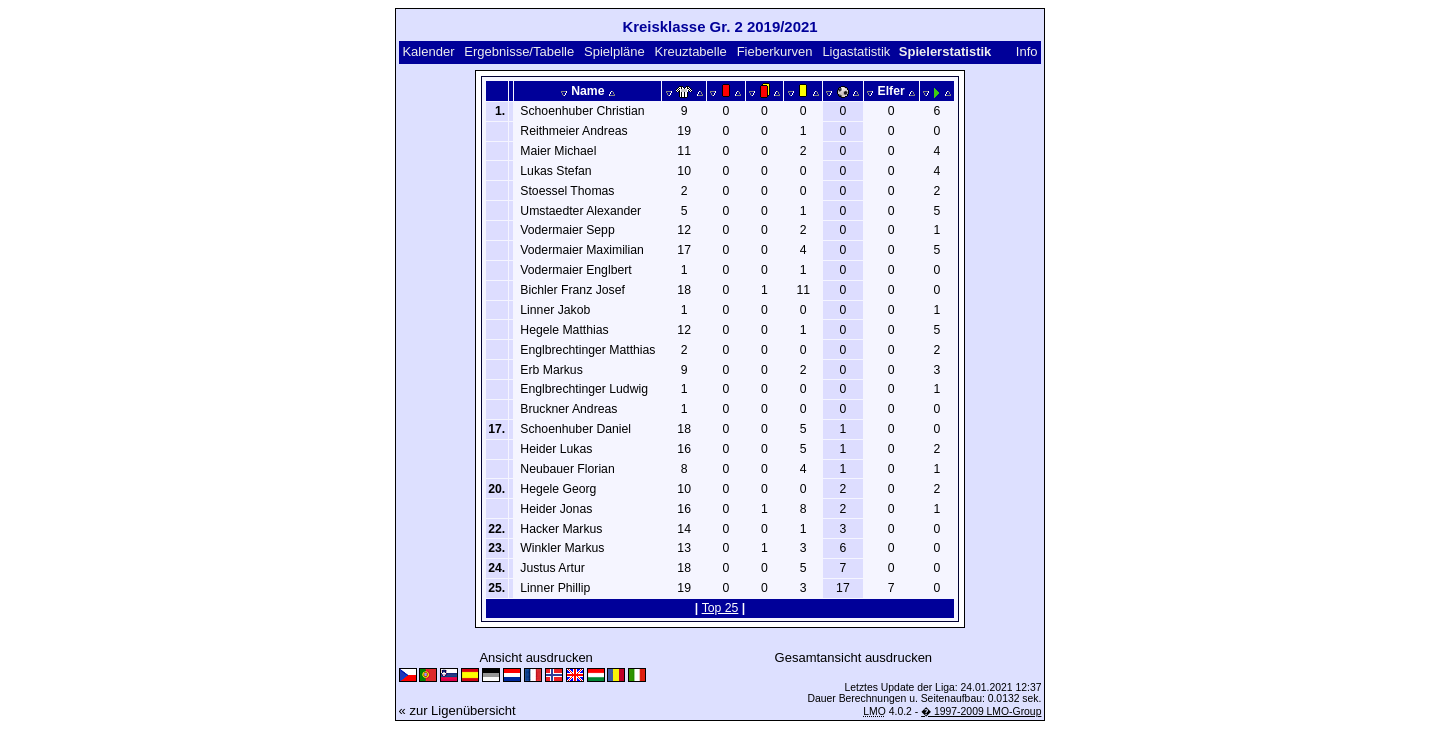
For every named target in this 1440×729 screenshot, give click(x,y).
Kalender (428, 51)
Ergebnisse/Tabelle (519, 51)
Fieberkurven (775, 51)
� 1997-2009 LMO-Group (981, 711)
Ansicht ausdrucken (535, 657)
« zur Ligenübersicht (457, 710)
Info (1027, 51)
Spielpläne (614, 51)
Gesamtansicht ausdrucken (854, 657)
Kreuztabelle (691, 51)
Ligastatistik (856, 51)
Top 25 (720, 608)
